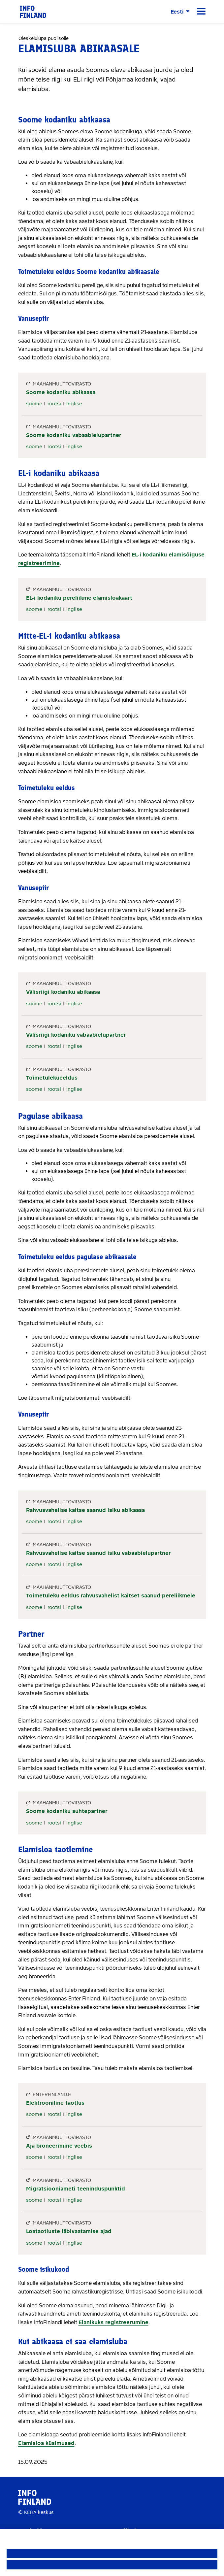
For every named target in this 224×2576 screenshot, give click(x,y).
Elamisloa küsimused (46, 2443)
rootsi (54, 404)
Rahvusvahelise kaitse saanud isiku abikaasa (85, 1510)
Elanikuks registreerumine (113, 2322)
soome (34, 404)
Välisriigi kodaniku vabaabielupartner (76, 1035)
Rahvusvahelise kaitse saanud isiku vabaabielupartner (98, 1553)
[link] (33, 11)
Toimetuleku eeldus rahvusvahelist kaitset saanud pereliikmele (110, 1595)
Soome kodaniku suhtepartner (67, 1811)
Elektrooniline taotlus (55, 2103)
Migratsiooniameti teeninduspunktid (75, 2189)
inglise (74, 404)
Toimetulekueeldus (52, 1078)
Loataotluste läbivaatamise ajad (69, 2231)
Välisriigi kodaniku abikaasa (63, 992)
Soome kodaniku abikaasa (60, 392)
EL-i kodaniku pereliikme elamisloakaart (79, 598)
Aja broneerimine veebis (59, 2146)
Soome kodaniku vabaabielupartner (73, 435)
